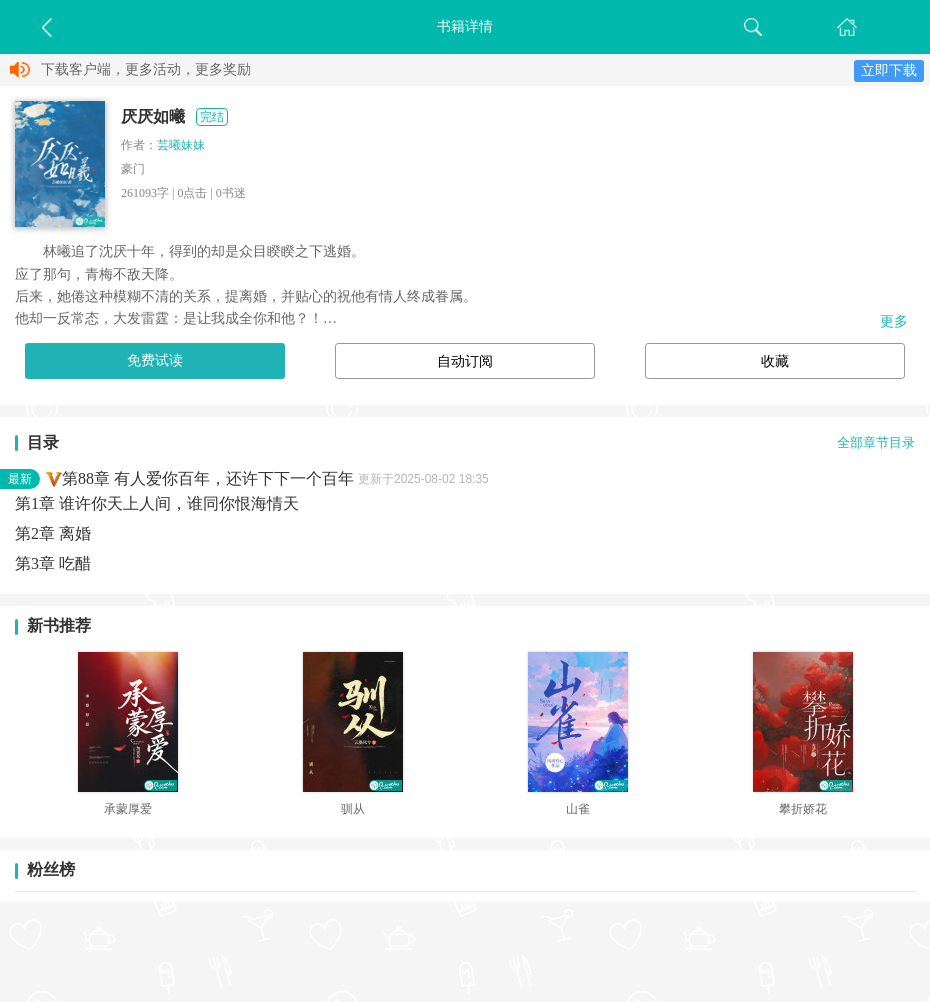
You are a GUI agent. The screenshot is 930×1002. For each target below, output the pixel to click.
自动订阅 (465, 361)
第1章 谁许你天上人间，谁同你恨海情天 (157, 503)
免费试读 (155, 360)
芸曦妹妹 (181, 145)
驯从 (353, 809)
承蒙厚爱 (128, 809)
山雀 (578, 809)
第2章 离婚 (53, 533)
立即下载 (889, 70)
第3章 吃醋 (53, 563)
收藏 (775, 361)
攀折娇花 (803, 809)
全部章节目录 (876, 443)
